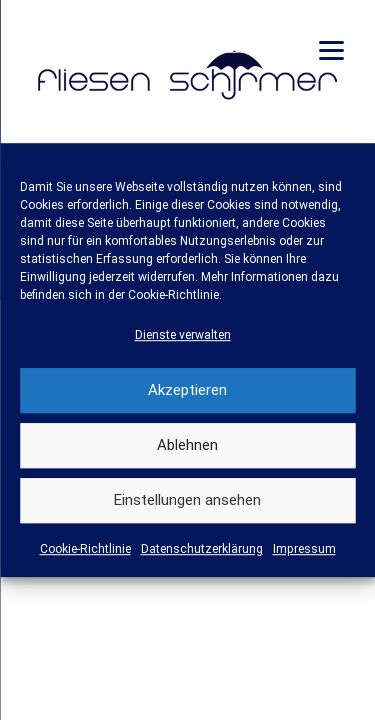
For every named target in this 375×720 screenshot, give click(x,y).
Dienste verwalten (183, 335)
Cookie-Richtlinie (85, 549)
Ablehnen (187, 446)
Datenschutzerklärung (202, 549)
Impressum (304, 549)
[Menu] (331, 50)
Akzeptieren (187, 391)
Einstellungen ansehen (187, 501)
